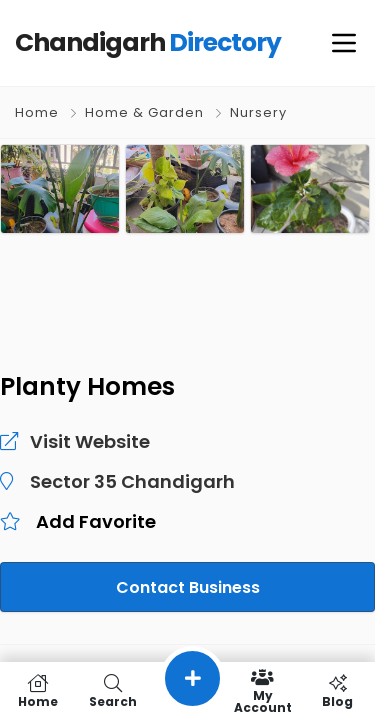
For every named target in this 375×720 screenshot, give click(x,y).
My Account (262, 691)
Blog (337, 691)
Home (37, 112)
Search (112, 691)
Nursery (258, 112)
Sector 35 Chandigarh (123, 482)
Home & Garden (144, 112)
